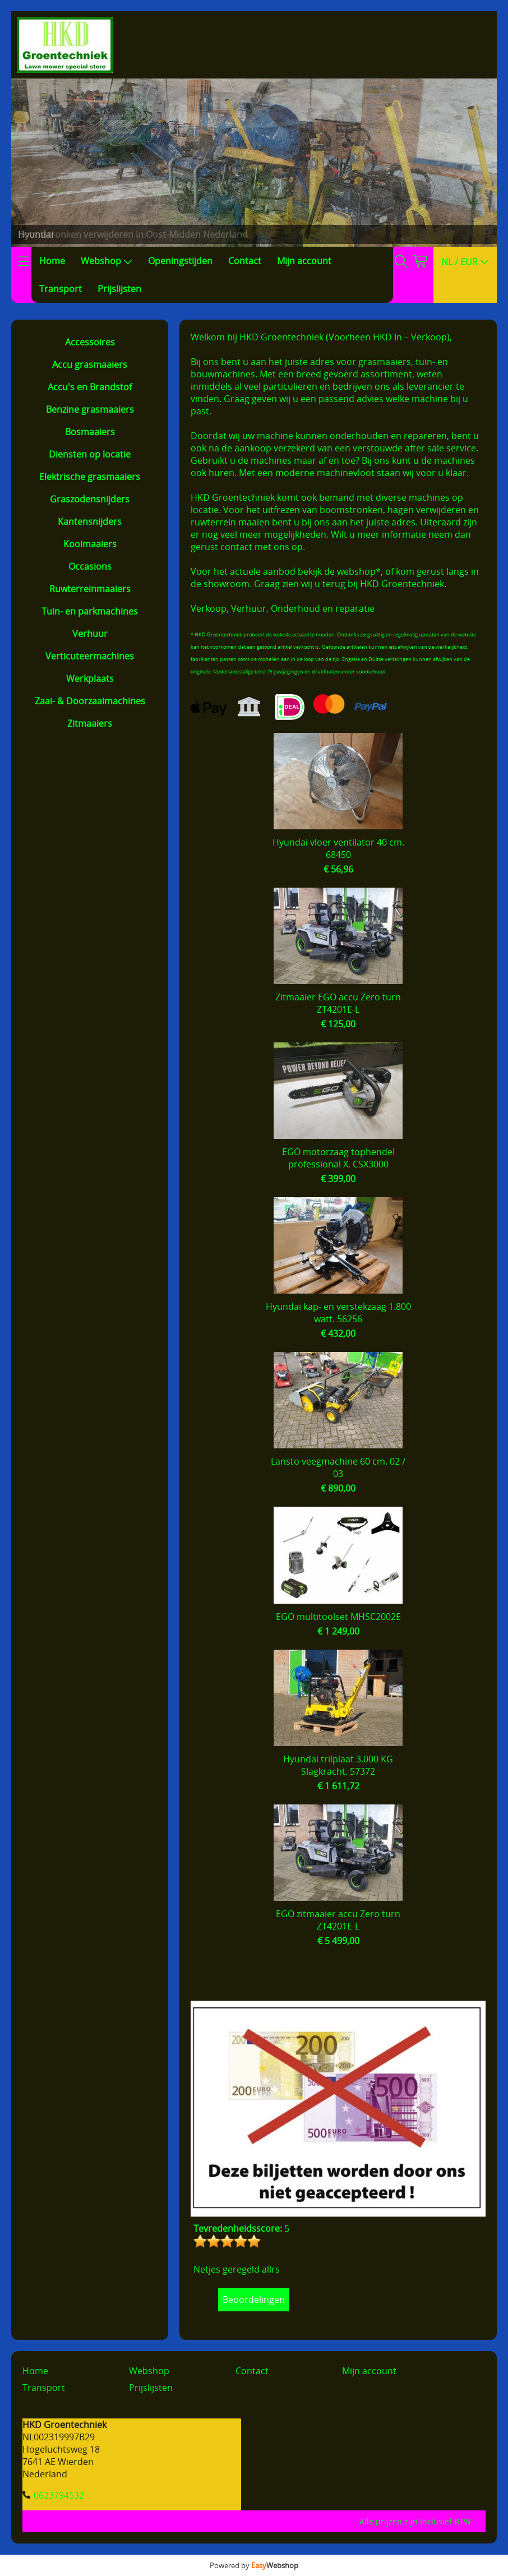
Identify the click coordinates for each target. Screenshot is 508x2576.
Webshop (106, 261)
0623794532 (59, 2495)
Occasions (90, 566)
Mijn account (304, 261)
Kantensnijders (90, 521)
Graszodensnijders (90, 499)
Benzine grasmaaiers (90, 409)
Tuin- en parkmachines (89, 611)
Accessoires (90, 342)
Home (52, 261)
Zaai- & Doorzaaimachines (90, 701)
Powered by (254, 2565)
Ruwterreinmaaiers (90, 589)
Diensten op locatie (90, 454)
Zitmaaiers (89, 723)
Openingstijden (180, 261)
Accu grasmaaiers (89, 364)
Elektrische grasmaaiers (89, 476)
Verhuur (90, 633)
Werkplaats (90, 678)
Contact (244, 261)
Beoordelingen (254, 2299)
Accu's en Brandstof (90, 387)
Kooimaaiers (90, 544)
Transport (60, 289)
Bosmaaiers (90, 432)
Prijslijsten (119, 289)
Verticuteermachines (89, 656)
